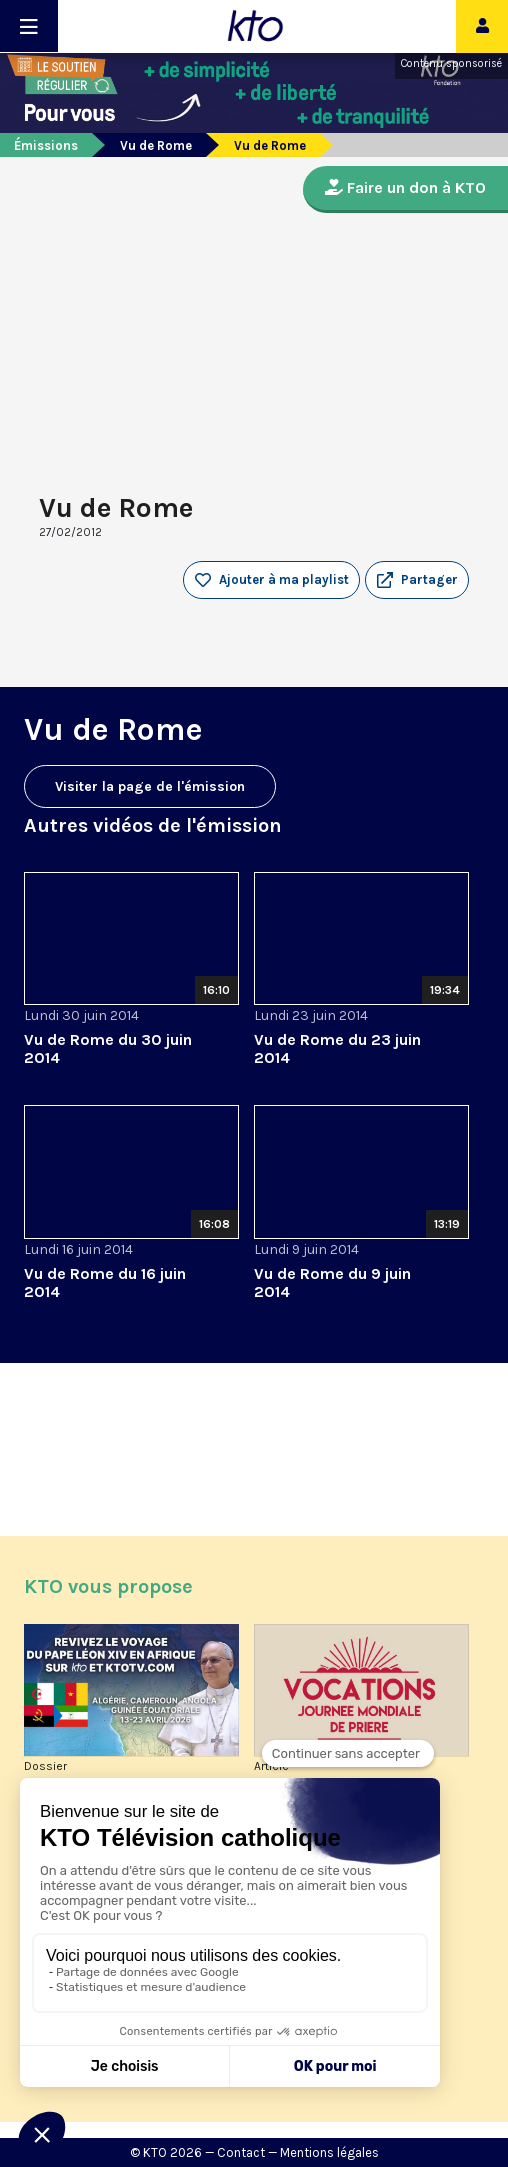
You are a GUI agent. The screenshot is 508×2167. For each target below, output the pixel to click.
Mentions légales (329, 2152)
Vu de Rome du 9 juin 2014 (332, 1282)
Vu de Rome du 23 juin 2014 (337, 1048)
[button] (417, 580)
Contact (241, 2152)
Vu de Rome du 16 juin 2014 (105, 1282)
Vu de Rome (156, 145)
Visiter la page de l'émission (150, 786)
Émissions (46, 145)
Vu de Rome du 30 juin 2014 (108, 1048)
